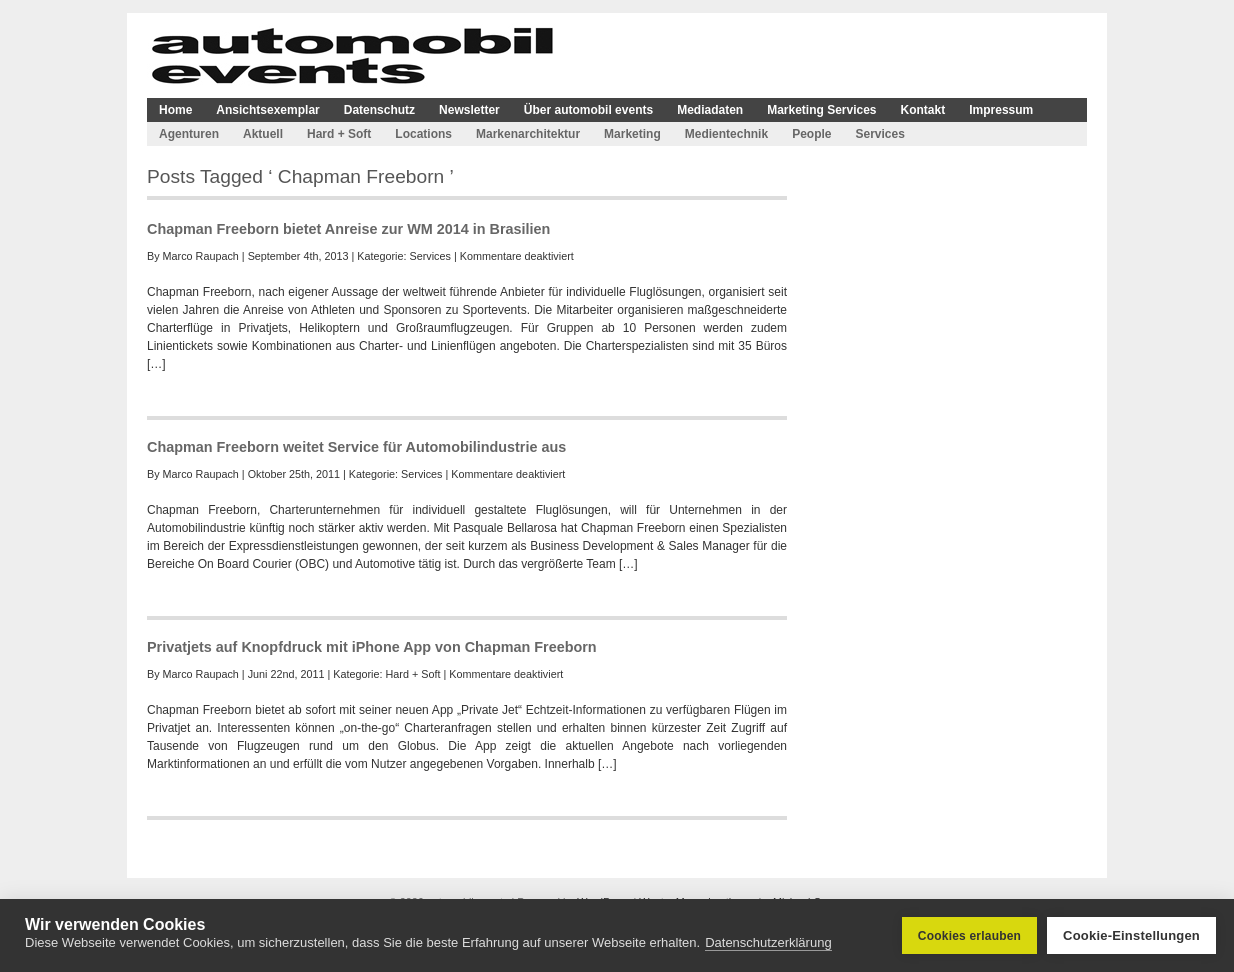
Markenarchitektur (528, 134)
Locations (423, 134)
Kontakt (923, 110)
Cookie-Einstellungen (1131, 935)
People (811, 134)
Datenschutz (379, 110)
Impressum (1001, 110)
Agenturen (189, 134)
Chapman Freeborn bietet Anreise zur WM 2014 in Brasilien (348, 229)
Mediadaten (710, 110)
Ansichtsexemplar (267, 110)
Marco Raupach (201, 256)
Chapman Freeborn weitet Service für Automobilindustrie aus (356, 447)
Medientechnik (726, 134)
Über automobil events (588, 110)
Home (175, 110)
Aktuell (263, 134)
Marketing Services (821, 110)
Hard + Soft (339, 134)
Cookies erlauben (969, 936)
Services (879, 134)
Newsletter (469, 110)
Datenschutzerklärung (768, 942)
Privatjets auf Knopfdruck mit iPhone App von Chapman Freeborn (372, 647)
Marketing (632, 134)
